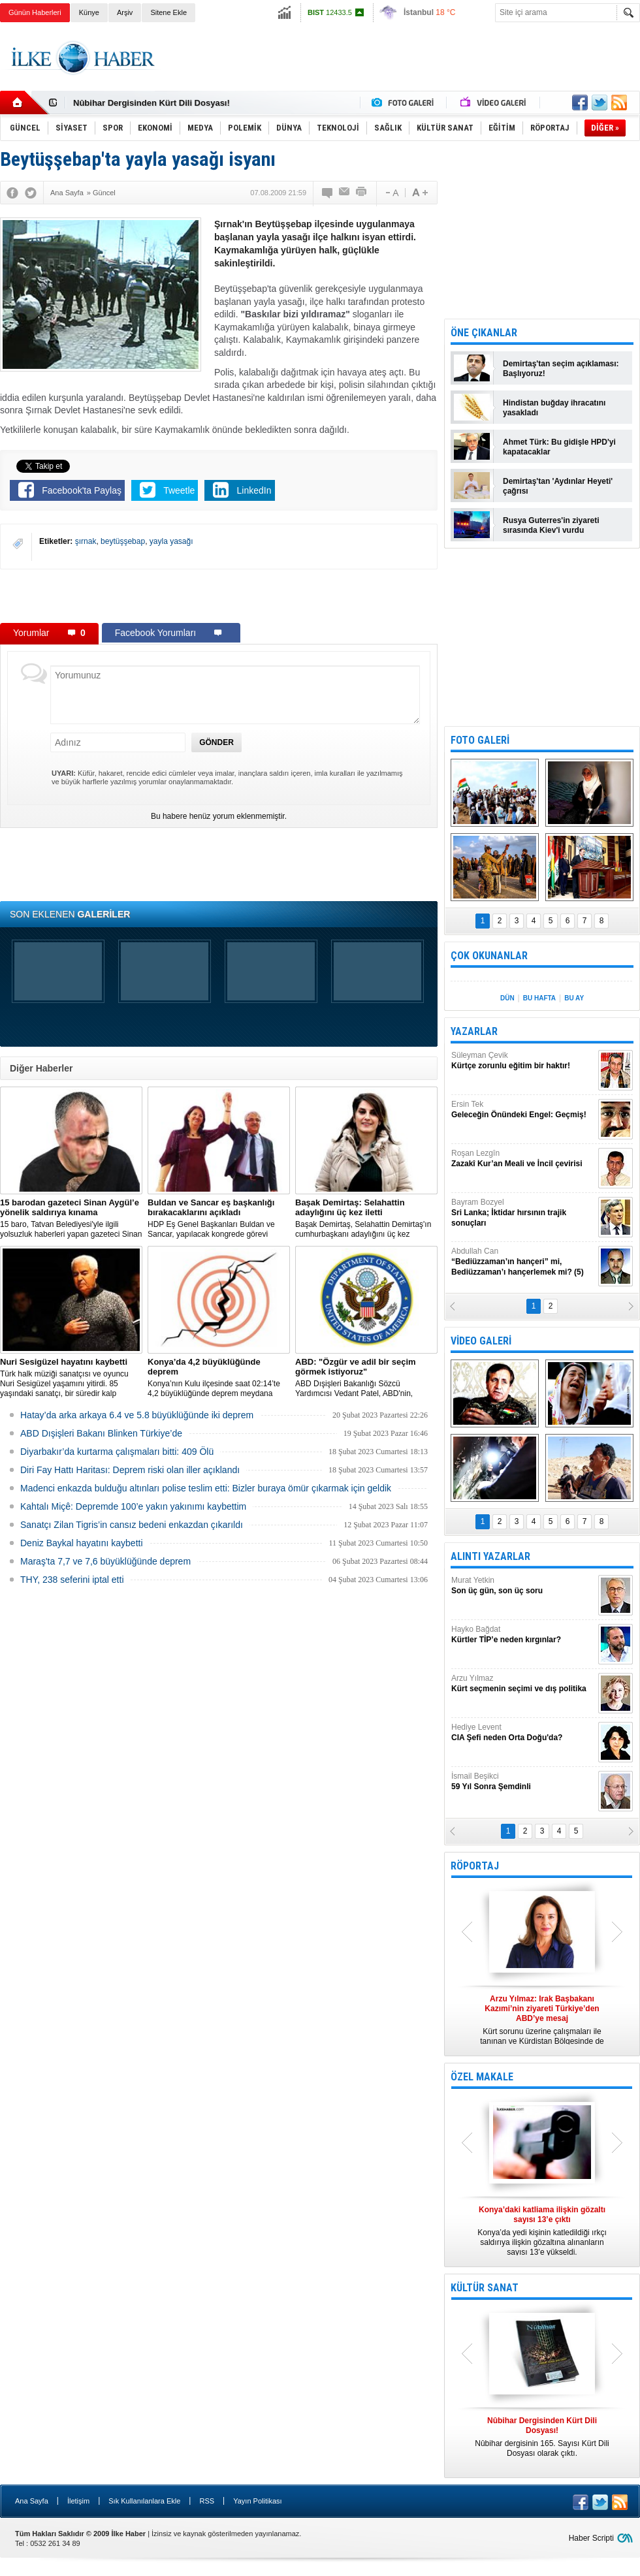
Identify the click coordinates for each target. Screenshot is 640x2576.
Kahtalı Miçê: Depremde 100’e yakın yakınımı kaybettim (133, 1506)
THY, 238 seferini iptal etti (72, 1579)
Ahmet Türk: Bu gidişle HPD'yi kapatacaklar (559, 446)
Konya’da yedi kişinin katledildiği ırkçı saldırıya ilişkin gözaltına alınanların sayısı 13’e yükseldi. (542, 2231)
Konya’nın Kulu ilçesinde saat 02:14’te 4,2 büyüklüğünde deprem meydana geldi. (219, 1378)
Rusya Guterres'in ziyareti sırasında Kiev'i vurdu (551, 525)
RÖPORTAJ (475, 1866)
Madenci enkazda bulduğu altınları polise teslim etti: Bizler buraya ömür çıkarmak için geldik (205, 1488)
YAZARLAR (474, 1031)
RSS (206, 2501)
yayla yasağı (171, 541)
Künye (89, 12)
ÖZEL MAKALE (482, 2077)
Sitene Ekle (168, 12)
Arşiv (125, 12)
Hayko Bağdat (523, 1635)
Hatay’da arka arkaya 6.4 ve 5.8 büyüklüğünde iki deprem (136, 1415)
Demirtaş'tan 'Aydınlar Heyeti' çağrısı (558, 486)
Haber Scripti (591, 2538)
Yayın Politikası (257, 2501)
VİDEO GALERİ (481, 1341)
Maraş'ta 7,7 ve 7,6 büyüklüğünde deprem (105, 1561)
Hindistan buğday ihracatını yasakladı (554, 407)
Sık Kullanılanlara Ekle (144, 2501)
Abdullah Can (523, 1262)
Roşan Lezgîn (523, 1159)
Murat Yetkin (523, 1586)
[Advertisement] (219, 595)
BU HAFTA (539, 998)
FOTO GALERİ (480, 740)
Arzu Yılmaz (523, 1684)
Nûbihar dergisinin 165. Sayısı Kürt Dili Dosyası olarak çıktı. (542, 2437)
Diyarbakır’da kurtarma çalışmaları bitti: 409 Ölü (117, 1451)
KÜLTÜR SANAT (485, 2288)
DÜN (507, 998)
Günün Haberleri (34, 12)
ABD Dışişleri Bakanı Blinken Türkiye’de (101, 1433)
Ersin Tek (523, 1110)
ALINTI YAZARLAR (490, 1556)
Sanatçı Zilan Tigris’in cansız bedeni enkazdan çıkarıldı (131, 1524)
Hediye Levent (523, 1733)
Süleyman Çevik (523, 1061)
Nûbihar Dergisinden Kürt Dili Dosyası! (151, 103)
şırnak (86, 541)
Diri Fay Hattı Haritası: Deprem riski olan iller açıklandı (130, 1470)
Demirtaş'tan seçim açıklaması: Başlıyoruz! (561, 368)
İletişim (78, 2501)
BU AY (574, 998)
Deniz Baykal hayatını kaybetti (81, 1543)
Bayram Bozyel (523, 1213)
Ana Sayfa (31, 2501)
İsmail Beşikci (523, 1782)
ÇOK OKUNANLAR (489, 955)
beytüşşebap (123, 541)
